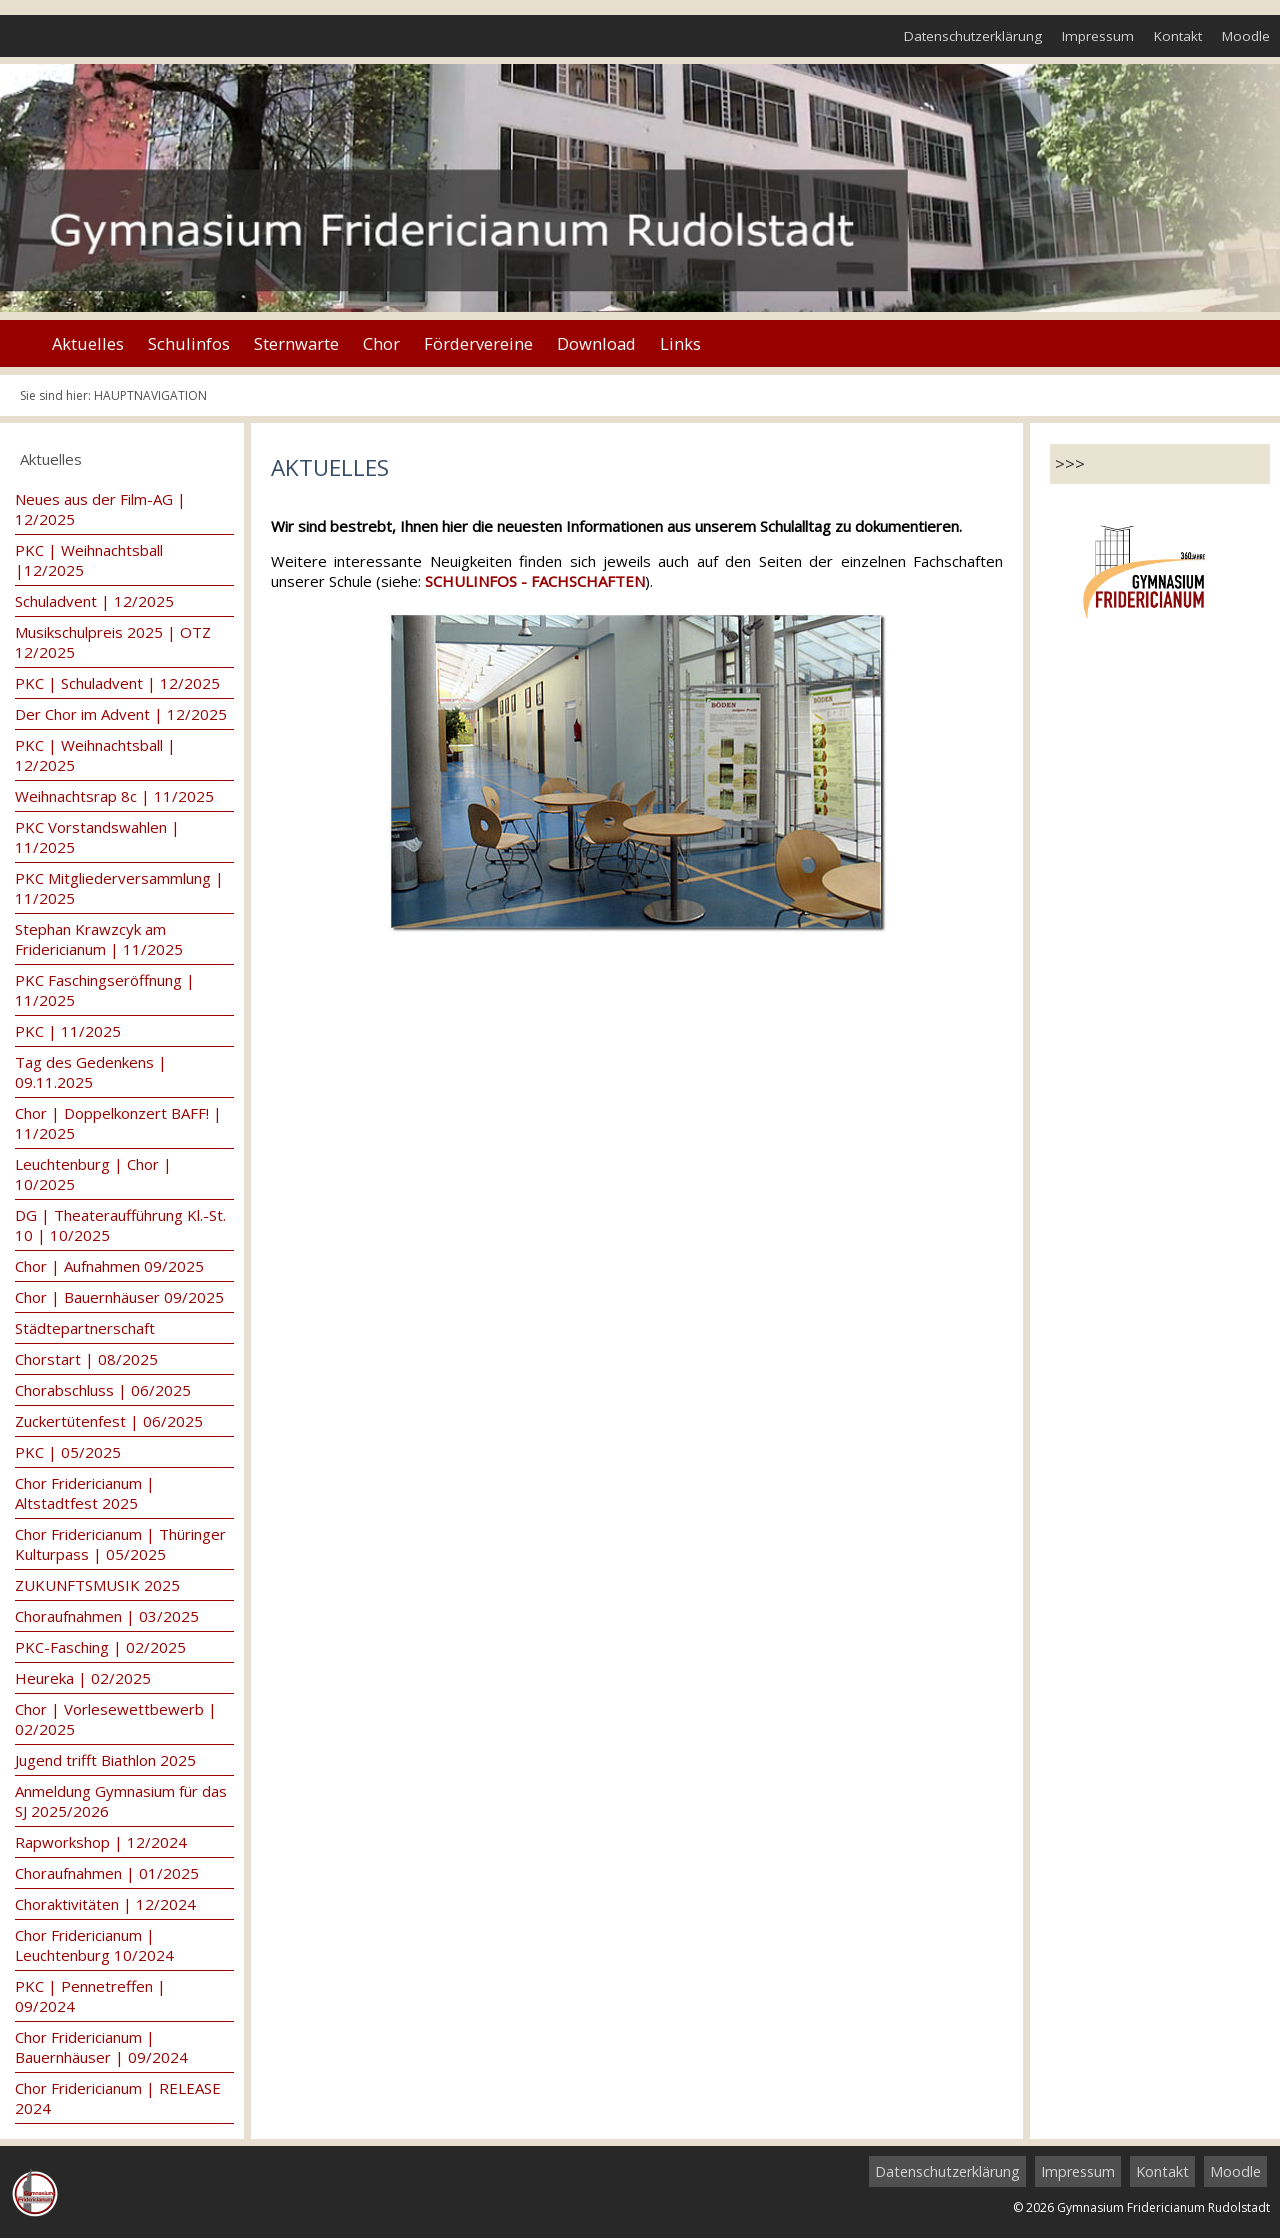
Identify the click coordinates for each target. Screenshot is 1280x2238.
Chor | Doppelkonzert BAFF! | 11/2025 (118, 1123)
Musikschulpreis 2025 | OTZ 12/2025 (113, 642)
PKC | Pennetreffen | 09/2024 (90, 1996)
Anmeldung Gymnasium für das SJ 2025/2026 (121, 1801)
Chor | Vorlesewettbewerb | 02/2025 (116, 1719)
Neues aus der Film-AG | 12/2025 (100, 509)
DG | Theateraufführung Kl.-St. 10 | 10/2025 (120, 1225)
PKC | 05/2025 (68, 1452)
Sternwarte (296, 343)
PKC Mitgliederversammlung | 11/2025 (119, 888)
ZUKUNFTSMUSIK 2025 (97, 1585)
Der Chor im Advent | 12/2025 (121, 714)
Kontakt (1178, 36)
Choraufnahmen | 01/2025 (107, 1873)
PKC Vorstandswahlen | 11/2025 (97, 837)
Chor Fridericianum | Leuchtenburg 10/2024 (94, 1945)
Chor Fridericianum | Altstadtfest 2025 (85, 1493)
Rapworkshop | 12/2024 (101, 1842)
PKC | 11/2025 (68, 1031)
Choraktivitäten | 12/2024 (105, 1904)
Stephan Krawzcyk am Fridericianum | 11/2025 (99, 939)
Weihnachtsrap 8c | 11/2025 (114, 796)
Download (596, 343)
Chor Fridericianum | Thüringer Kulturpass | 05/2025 (120, 1544)
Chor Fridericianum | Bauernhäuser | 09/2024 (101, 2047)
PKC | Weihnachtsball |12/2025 (89, 560)
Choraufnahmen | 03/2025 (107, 1616)
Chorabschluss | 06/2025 (103, 1390)
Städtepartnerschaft (85, 1328)
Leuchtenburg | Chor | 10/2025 (93, 1174)
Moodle (1246, 36)
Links (680, 343)
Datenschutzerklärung (973, 36)
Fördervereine (478, 343)
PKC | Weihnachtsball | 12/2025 (95, 755)
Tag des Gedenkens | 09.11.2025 (91, 1072)
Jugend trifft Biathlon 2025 (105, 1760)
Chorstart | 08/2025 (86, 1359)
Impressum (1098, 36)
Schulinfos (189, 343)
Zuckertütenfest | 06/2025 (109, 1421)
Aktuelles (88, 343)
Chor (381, 343)
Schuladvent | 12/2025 (94, 601)
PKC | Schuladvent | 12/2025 (117, 683)
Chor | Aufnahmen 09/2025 (109, 1266)
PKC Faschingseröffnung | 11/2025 (105, 990)
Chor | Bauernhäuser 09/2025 (119, 1297)
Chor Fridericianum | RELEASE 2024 (118, 2098)
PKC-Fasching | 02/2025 (100, 1647)
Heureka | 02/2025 (83, 1678)
